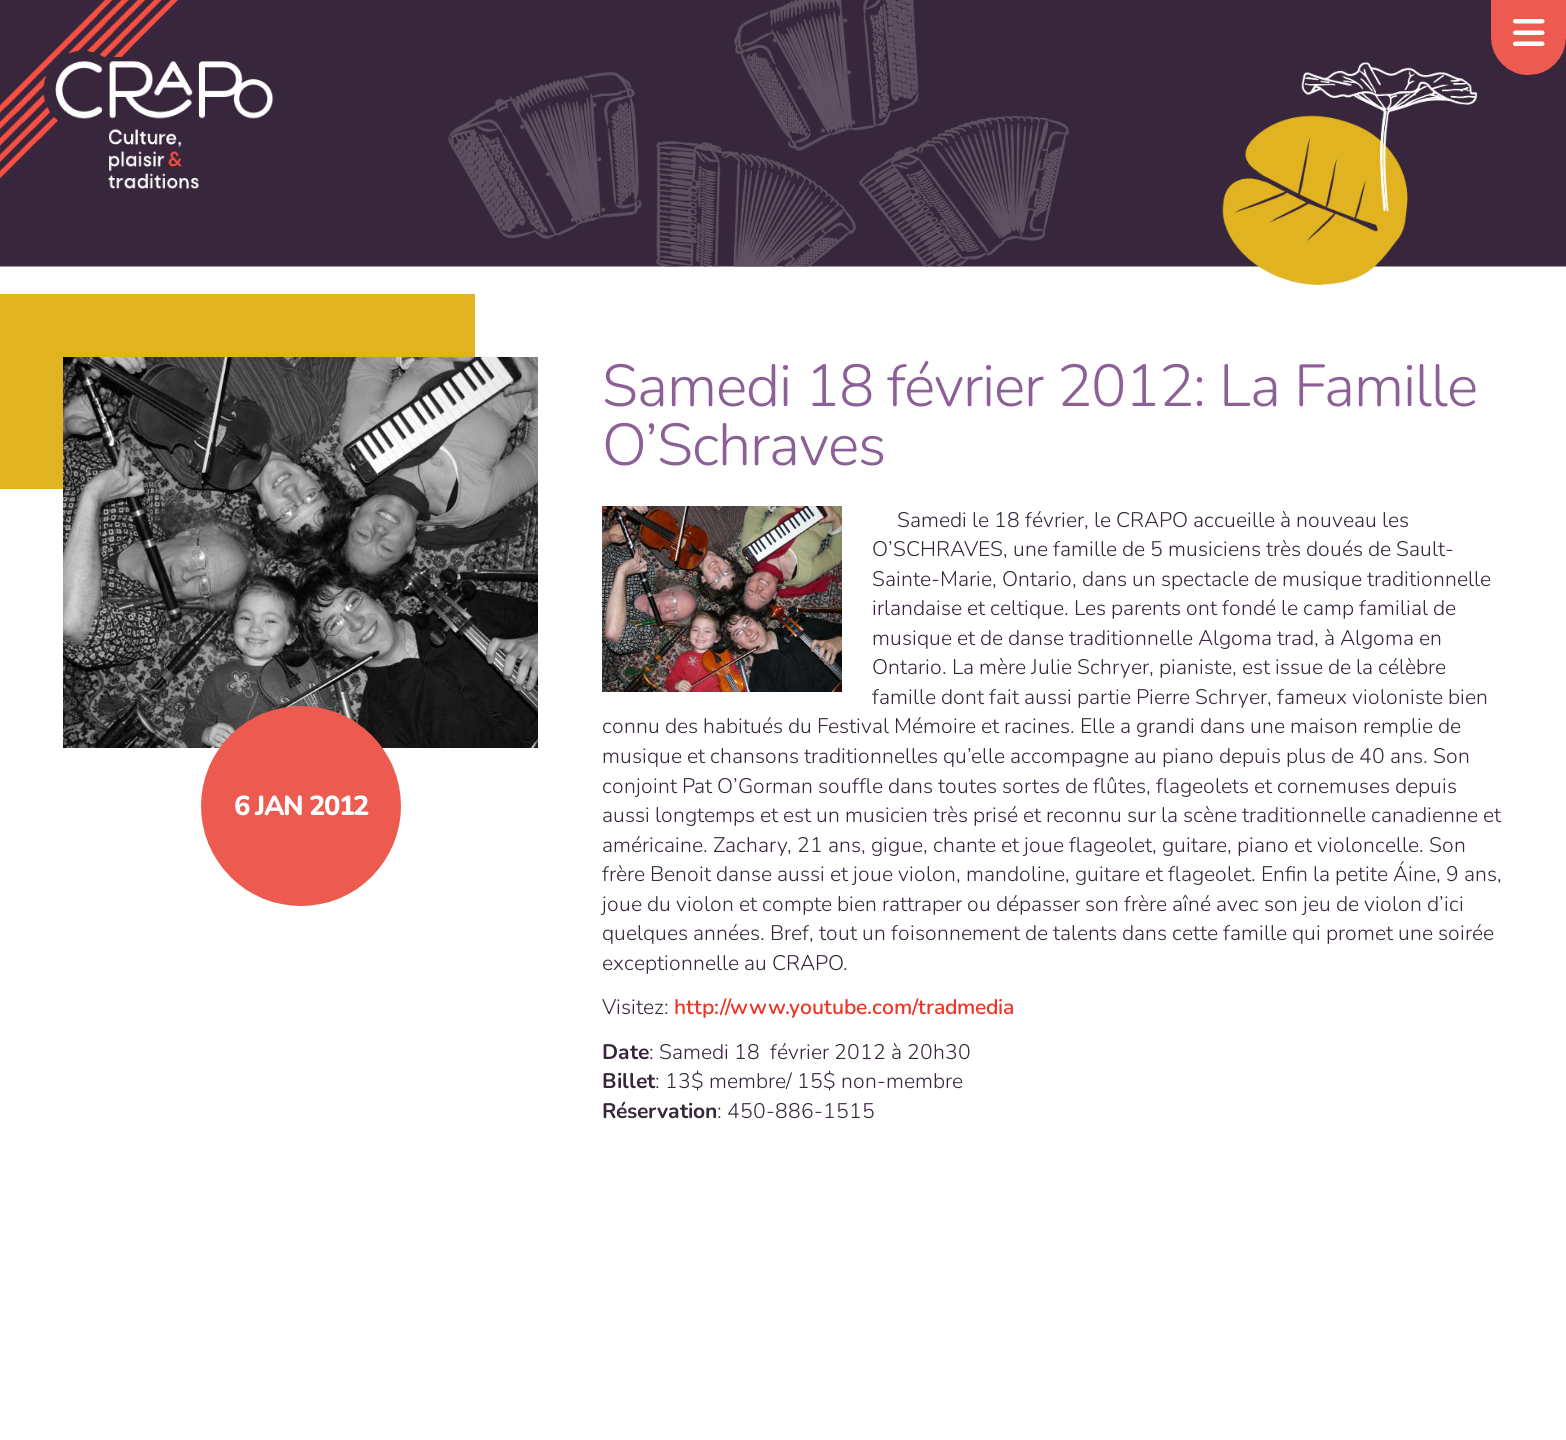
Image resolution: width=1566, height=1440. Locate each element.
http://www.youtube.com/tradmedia (844, 1007)
